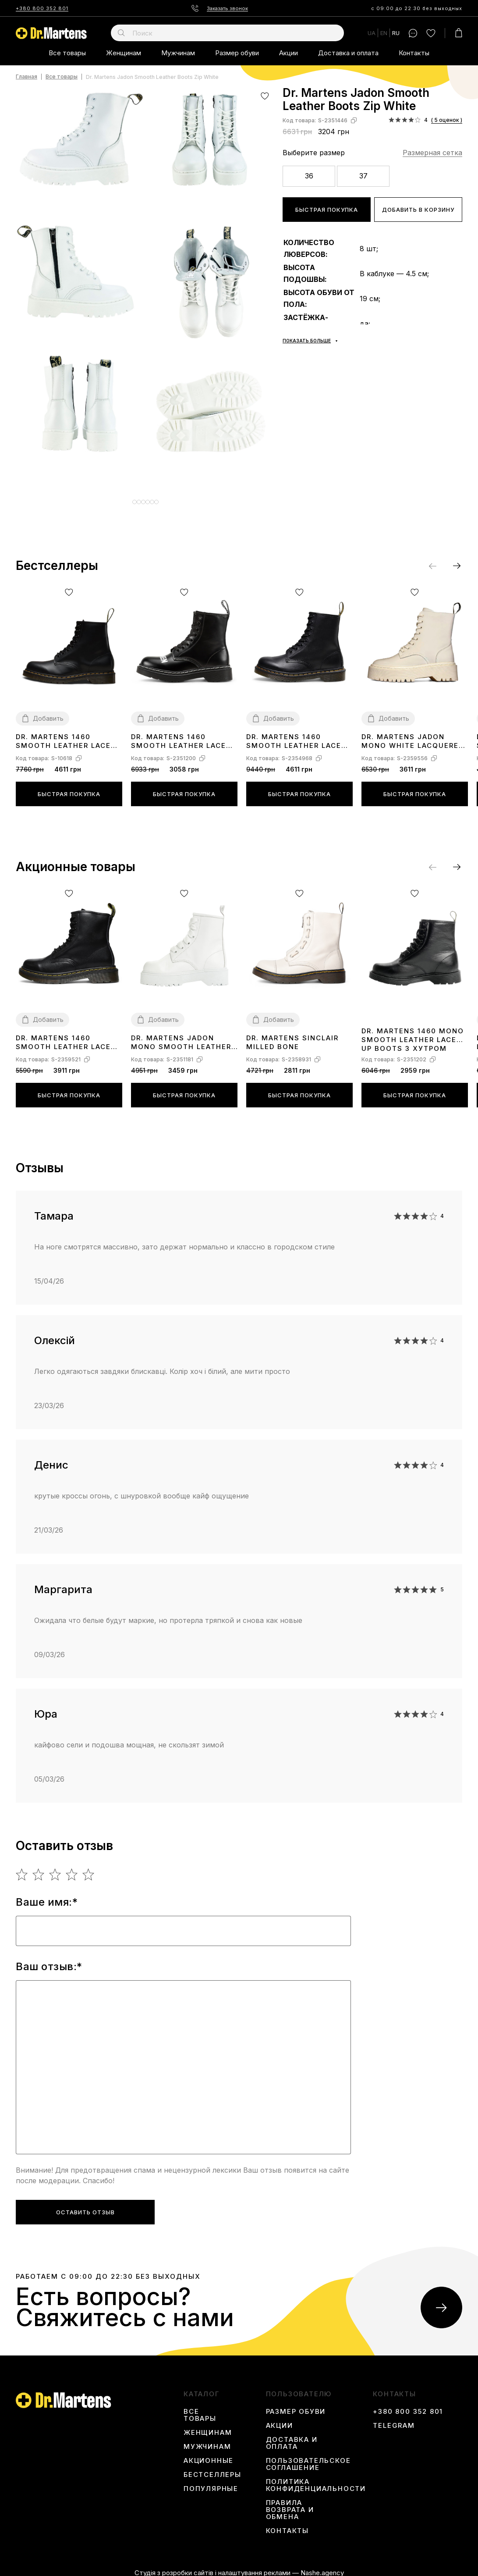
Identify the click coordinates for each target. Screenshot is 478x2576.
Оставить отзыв (85, 2205)
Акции (288, 53)
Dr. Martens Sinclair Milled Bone (292, 1035)
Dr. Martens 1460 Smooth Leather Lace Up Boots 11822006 (63, 735)
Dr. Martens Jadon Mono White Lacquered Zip (412, 735)
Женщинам (123, 53)
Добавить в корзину (418, 209)
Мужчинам (178, 53)
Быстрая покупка (326, 209)
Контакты (414, 53)
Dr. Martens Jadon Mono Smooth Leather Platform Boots (181, 1036)
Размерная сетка (432, 152)
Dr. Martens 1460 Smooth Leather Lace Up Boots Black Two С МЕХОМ (65, 1036)
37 (363, 175)
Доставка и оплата (348, 53)
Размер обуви (237, 53)
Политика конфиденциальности (316, 2479)
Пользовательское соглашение (308, 2458)
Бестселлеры (212, 2468)
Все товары (67, 53)
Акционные (209, 2454)
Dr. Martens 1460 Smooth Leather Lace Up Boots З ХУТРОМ (178, 735)
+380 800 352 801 (42, 8)
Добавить (48, 711)
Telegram (393, 2419)
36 (309, 175)
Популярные (211, 2482)
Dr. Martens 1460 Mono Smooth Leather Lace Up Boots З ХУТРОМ (412, 1032)
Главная (26, 77)
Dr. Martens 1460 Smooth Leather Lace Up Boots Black (293, 735)
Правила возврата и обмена (290, 2503)
